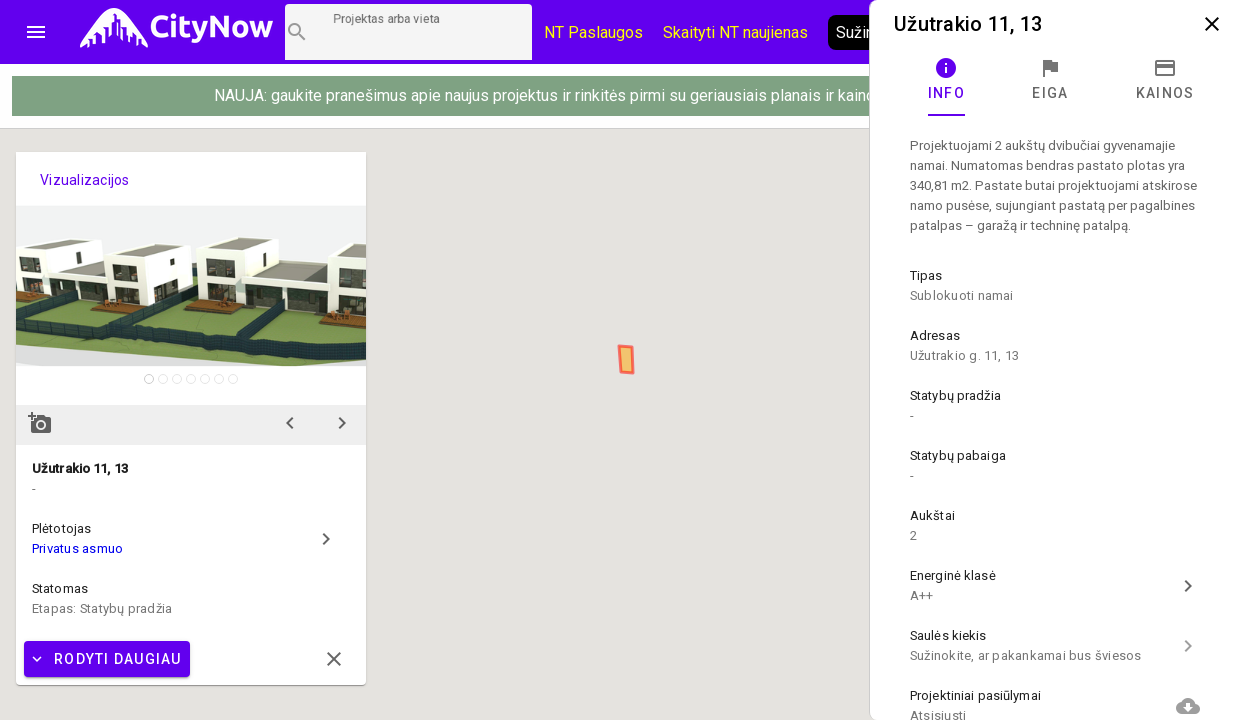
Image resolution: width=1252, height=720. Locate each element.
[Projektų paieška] (408, 32)
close (1212, 24)
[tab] (946, 80)
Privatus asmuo (77, 548)
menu (36, 32)
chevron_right (342, 423)
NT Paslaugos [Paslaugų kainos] (593, 32)
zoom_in (338, 377)
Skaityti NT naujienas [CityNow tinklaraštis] (735, 32)
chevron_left (290, 423)
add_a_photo (40, 423)
